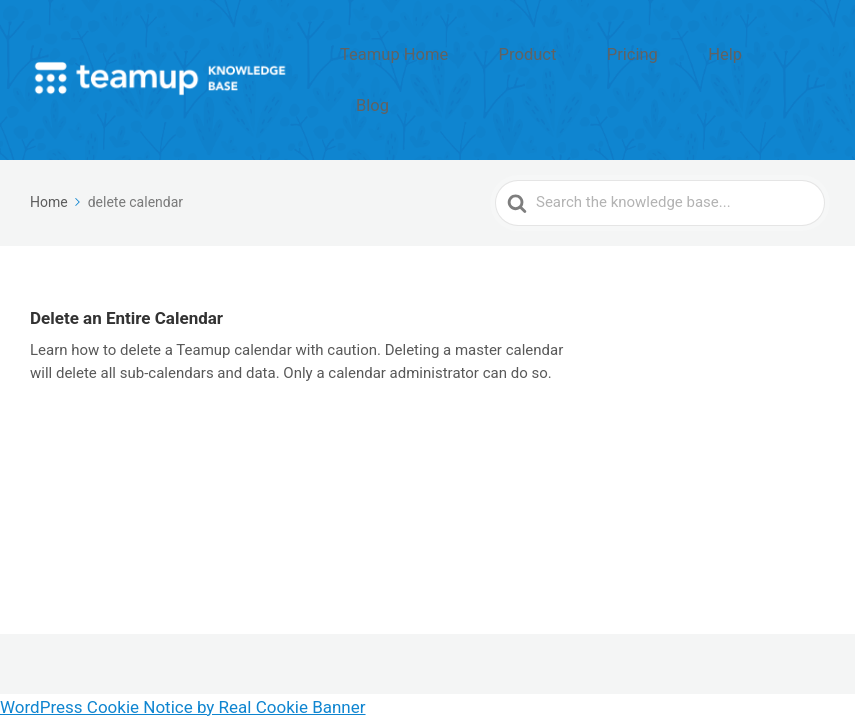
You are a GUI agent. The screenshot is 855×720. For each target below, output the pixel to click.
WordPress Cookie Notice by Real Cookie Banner (183, 707)
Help (739, 53)
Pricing (669, 53)
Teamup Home (480, 53)
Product (587, 53)
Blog (802, 53)
